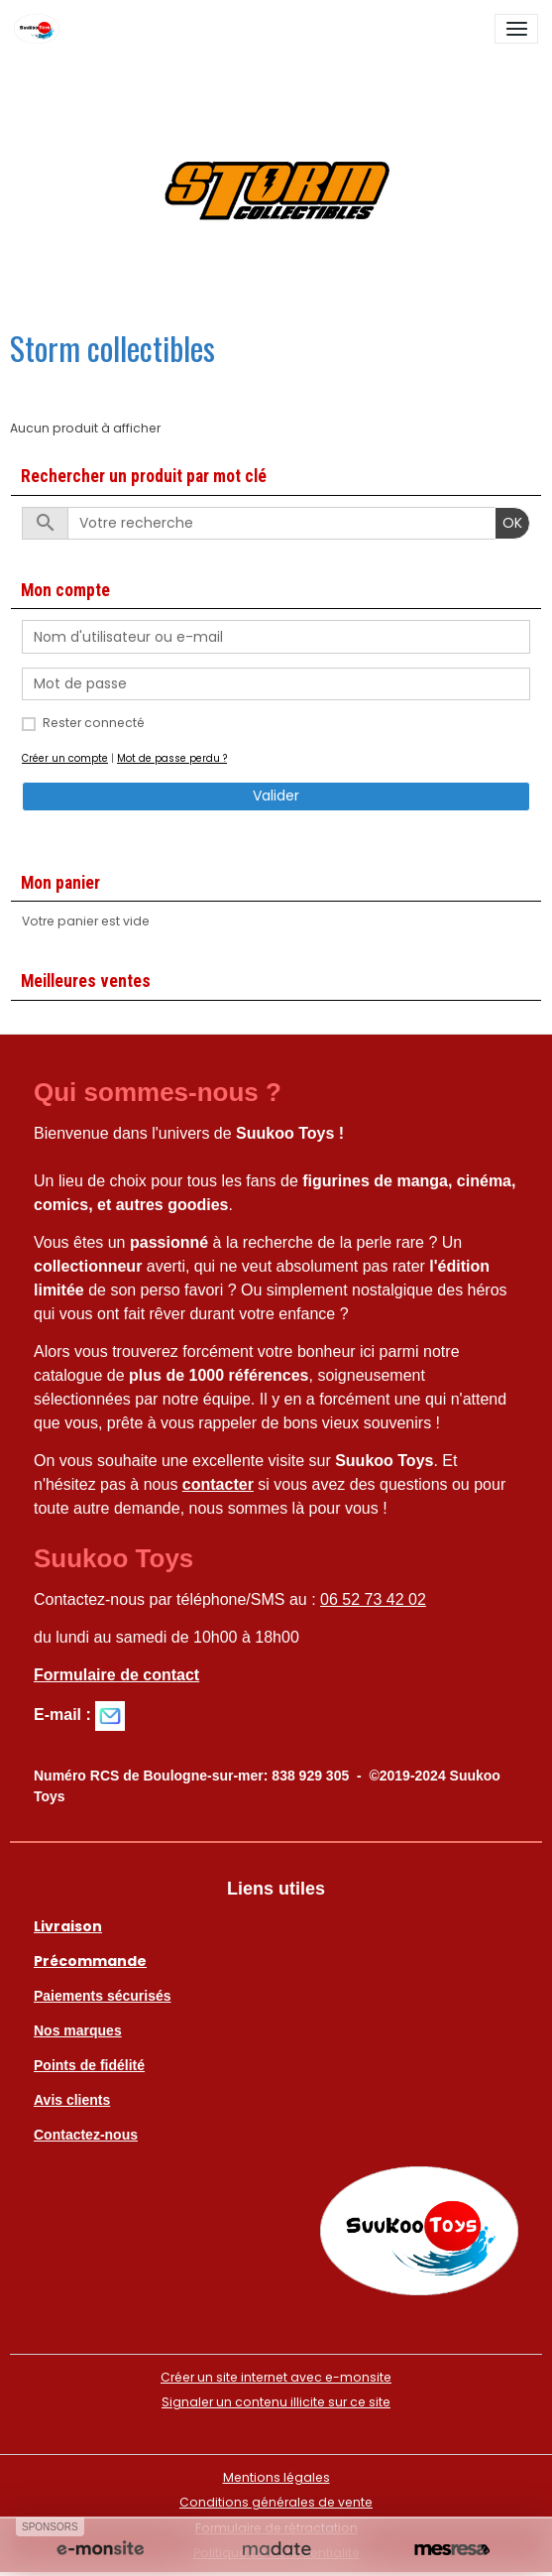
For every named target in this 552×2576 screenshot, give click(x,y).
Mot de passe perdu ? (172, 758)
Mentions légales (276, 2477)
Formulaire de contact (116, 1674)
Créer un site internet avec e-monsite (276, 2377)
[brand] (40, 29)
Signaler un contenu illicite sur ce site (276, 2401)
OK (512, 523)
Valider (276, 795)
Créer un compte (65, 758)
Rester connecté (94, 722)
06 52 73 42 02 (373, 1599)
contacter (218, 1484)
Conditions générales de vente (276, 2502)
